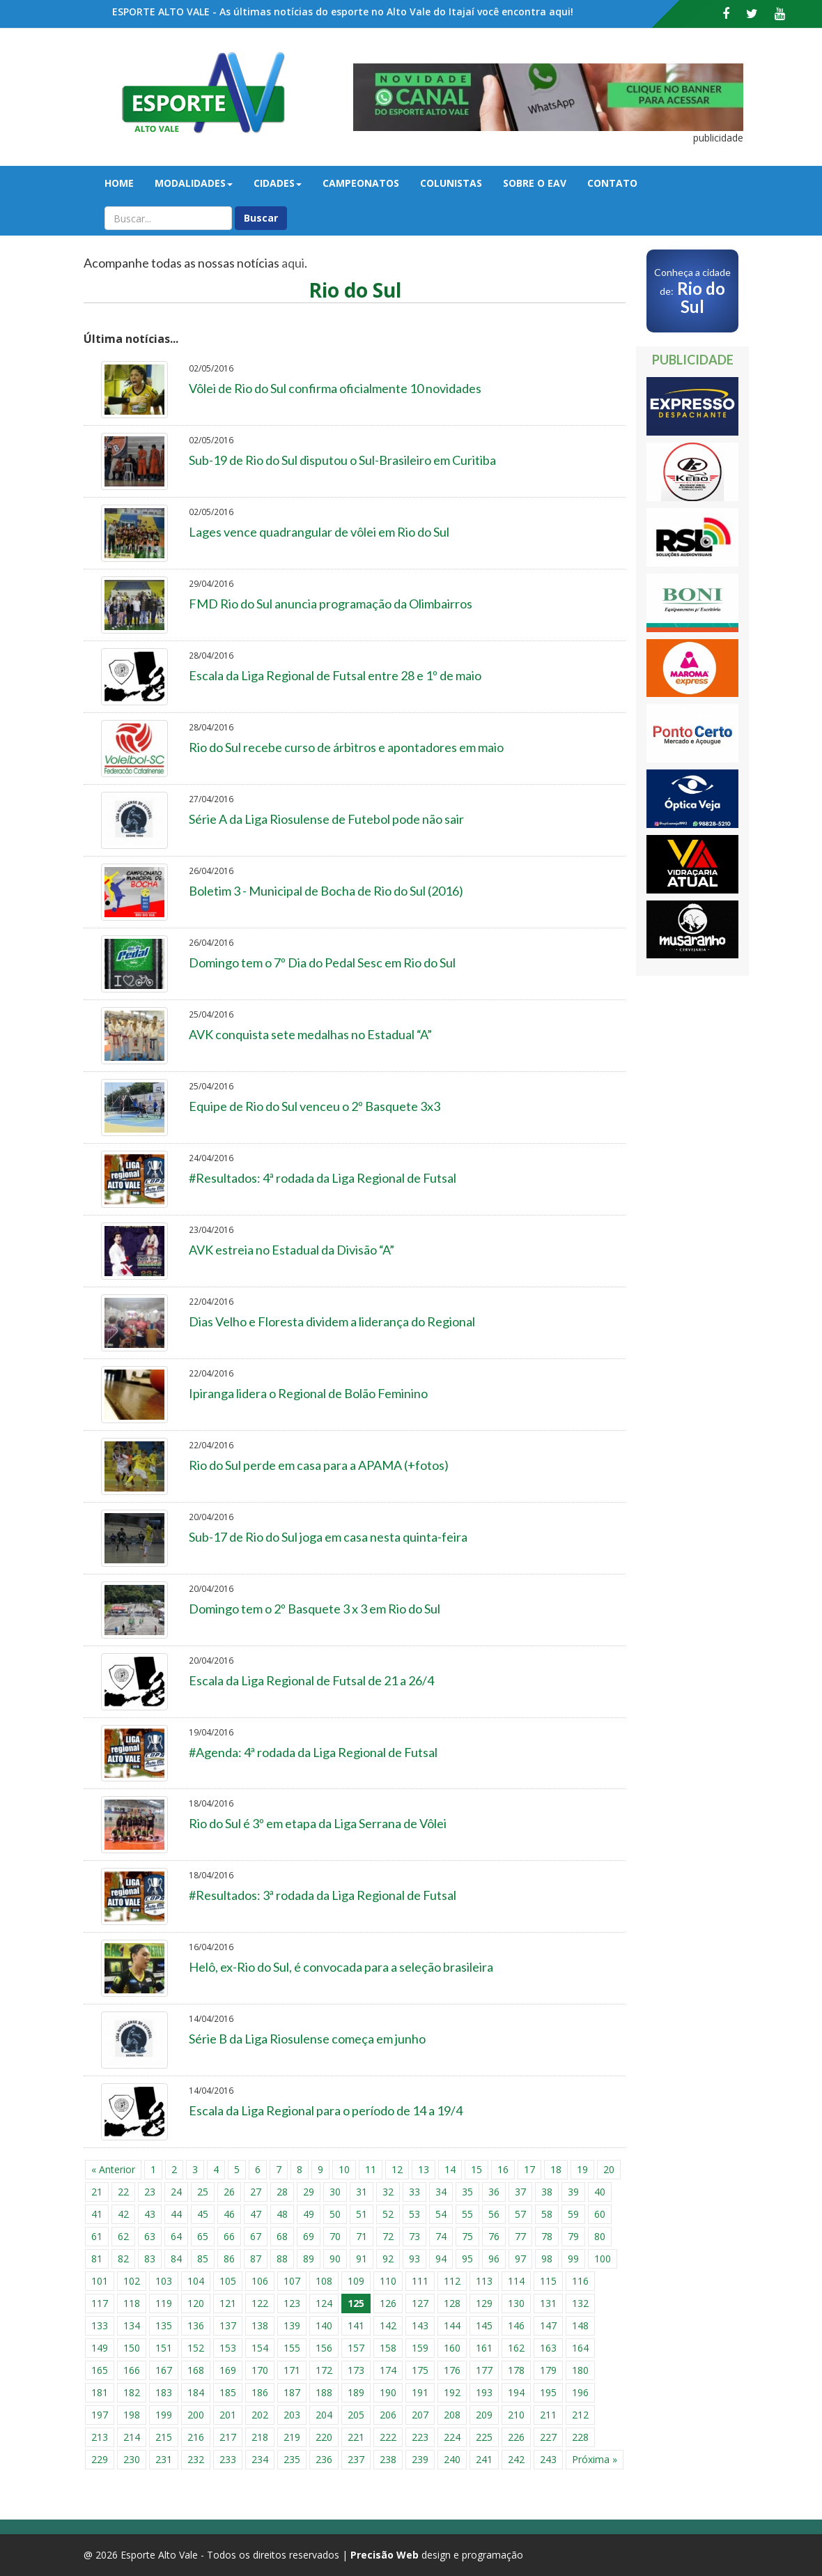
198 (131, 2414)
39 (573, 2191)
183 (163, 2392)
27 (255, 2191)
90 (335, 2258)
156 (324, 2347)
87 (255, 2258)
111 (420, 2280)
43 (149, 2214)
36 (493, 2191)
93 (414, 2258)
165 (99, 2370)
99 (573, 2258)
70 (335, 2236)
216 (195, 2437)
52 (388, 2214)
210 (516, 2414)
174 (388, 2370)
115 (548, 2280)
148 (580, 2325)
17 (529, 2169)
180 (580, 2370)
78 (546, 2236)
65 (202, 2236)
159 (420, 2347)
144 (452, 2325)
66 (229, 2236)
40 (599, 2191)
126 (388, 2303)
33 (414, 2191)
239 (420, 2459)
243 (548, 2459)
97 (520, 2258)
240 (452, 2459)
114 (516, 2280)
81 (96, 2258)
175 (420, 2370)
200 (195, 2414)
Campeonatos (361, 183)
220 (324, 2437)
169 (227, 2370)
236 (324, 2459)
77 (520, 2236)
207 (420, 2414)
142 (388, 2325)
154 (259, 2347)
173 (356, 2370)
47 (255, 2214)
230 (131, 2459)
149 (99, 2347)
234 (259, 2459)
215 (163, 2437)
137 (227, 2325)
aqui (292, 262)
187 (292, 2392)
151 (163, 2347)
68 (282, 2236)
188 (324, 2392)
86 (229, 2258)
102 (131, 2280)
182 (131, 2392)
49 (308, 2214)
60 (599, 2214)
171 (292, 2370)
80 (599, 2236)
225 (484, 2437)
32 (388, 2191)
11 (370, 2169)
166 (131, 2370)
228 (580, 2437)
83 (149, 2258)
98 (546, 2258)
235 (292, 2459)
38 (546, 2191)
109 (356, 2280)
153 (227, 2347)
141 (356, 2325)
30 (335, 2191)
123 (292, 2303)
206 (388, 2414)
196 (580, 2392)
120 (195, 2303)
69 (308, 2236)
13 (423, 2169)
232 (195, 2459)
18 (555, 2169)
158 (388, 2347)
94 (441, 2258)
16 (503, 2169)
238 (388, 2459)
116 (580, 2280)
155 (292, 2347)
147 (548, 2325)
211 (548, 2414)
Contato (612, 183)
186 (259, 2392)
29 (308, 2191)
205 (356, 2414)
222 (388, 2437)
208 (452, 2414)
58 (546, 2214)
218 (259, 2437)
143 (420, 2325)
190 (388, 2392)
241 (484, 2459)
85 (202, 2258)
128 (452, 2303)
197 (99, 2414)
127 (420, 2303)
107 (292, 2280)
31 (361, 2191)
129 (484, 2303)
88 (282, 2258)
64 (176, 2236)
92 (388, 2258)
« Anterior (113, 2169)
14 (450, 2169)
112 (452, 2280)
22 (123, 2191)
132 (580, 2303)
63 (149, 2236)
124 (324, 2303)
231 (163, 2459)
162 (516, 2347)
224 (452, 2437)
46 (229, 2214)
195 (548, 2392)
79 (573, 2236)
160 (452, 2347)
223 (420, 2437)
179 (548, 2370)
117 (99, 2303)
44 (176, 2214)
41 (96, 2214)
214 (131, 2437)
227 (548, 2437)
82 (123, 2258)
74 (441, 2236)
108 (324, 2280)
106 (259, 2280)
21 (96, 2191)
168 (195, 2370)
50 (335, 2214)
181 (99, 2392)
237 (356, 2459)
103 (163, 2280)
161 (484, 2347)
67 (255, 2236)
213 (99, 2437)
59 (573, 2214)
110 (388, 2280)
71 (361, 2236)
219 (292, 2437)
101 (99, 2280)
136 (195, 2325)
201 (227, 2414)
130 (516, 2303)
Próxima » (594, 2459)
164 (580, 2347)
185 (227, 2392)
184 (195, 2392)
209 (484, 2414)
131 (548, 2303)
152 (195, 2347)
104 (195, 2280)
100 (602, 2258)
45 (202, 2214)
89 (308, 2258)
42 (123, 2214)
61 (96, 2236)
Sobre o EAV (534, 183)
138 (259, 2325)
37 (520, 2191)
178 (516, 2370)
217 (227, 2437)
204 (324, 2414)
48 (282, 2214)
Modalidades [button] (194, 183)
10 (344, 2169)
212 (580, 2414)
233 (227, 2459)
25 (202, 2191)
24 (176, 2191)
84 (176, 2258)
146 (516, 2325)
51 (361, 2214)
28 (282, 2191)
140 (324, 2325)
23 (149, 2191)
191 (420, 2392)
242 (516, 2459)
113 (484, 2280)
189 (356, 2392)
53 (414, 2214)
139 (292, 2325)
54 (441, 2214)
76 (493, 2236)
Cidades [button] (278, 183)
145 (484, 2325)
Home (119, 183)
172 (324, 2370)
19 (582, 2169)
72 (388, 2236)
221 (356, 2437)
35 (467, 2191)
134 (131, 2325)
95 (467, 2258)
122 (259, 2303)
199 (163, 2414)
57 (520, 2214)
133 (99, 2325)
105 (227, 2280)
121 (227, 2303)
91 (361, 2258)
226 (516, 2437)
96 (493, 2258)
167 (163, 2370)
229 (99, 2459)
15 (476, 2169)
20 (608, 2169)
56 (493, 2214)
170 (259, 2370)
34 (441, 2191)
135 (163, 2325)
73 (414, 2236)
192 (452, 2392)
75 (467, 2236)
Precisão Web (384, 2554)
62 (123, 2236)
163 (548, 2347)
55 (467, 2214)
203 (292, 2414)
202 (259, 2414)
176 (452, 2370)
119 (163, 2303)
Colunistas (451, 183)
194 (516, 2392)
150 (131, 2347)
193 (484, 2392)
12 (397, 2169)
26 (229, 2191)
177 (484, 2370)
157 (356, 2347)
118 (131, 2303)
